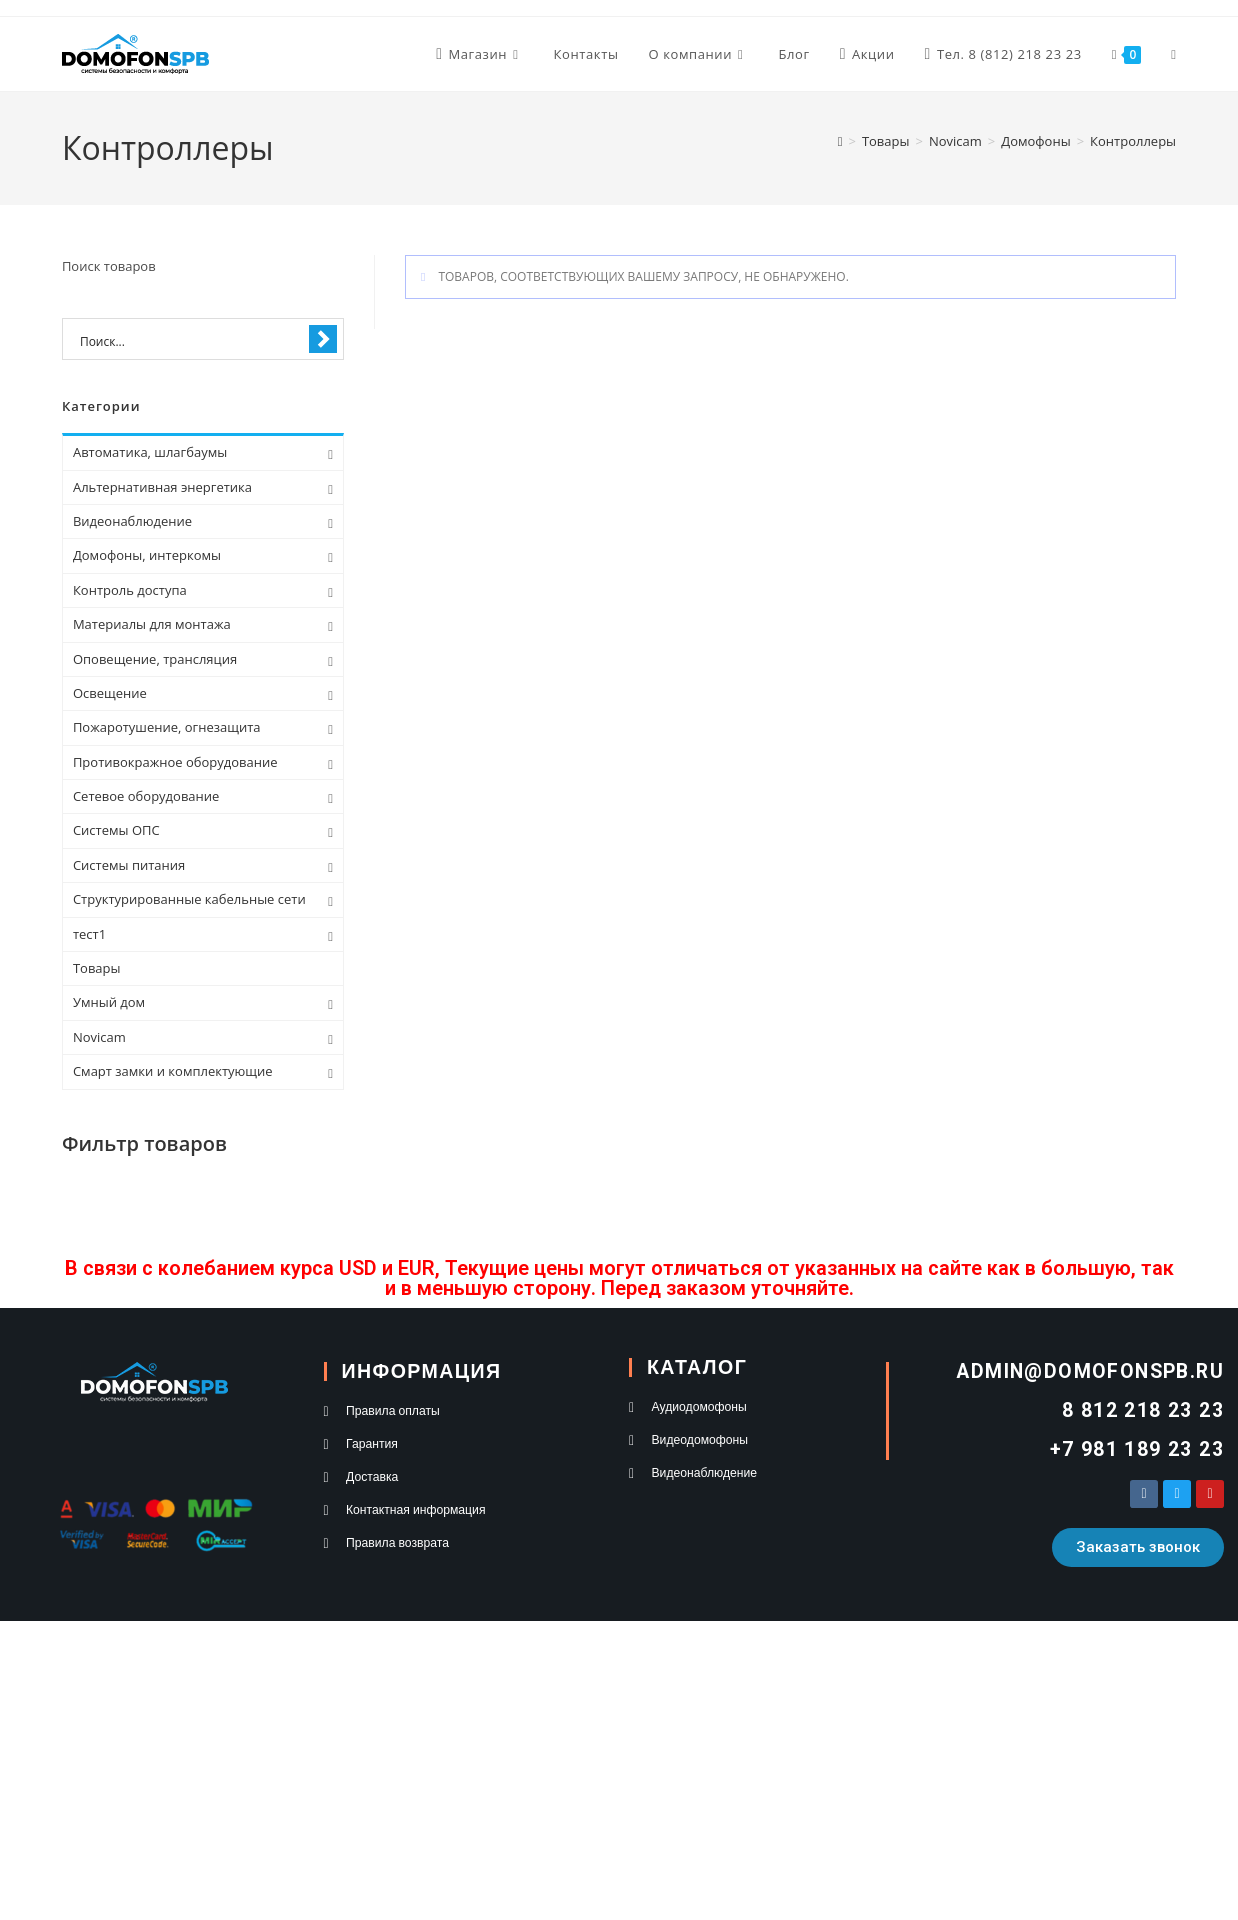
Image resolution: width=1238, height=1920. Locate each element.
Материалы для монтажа (152, 624)
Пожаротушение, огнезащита (167, 727)
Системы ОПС (116, 830)
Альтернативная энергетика (162, 487)
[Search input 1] (190, 340)
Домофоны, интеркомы (147, 555)
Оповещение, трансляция (155, 659)
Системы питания (129, 865)
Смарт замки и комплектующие (173, 1071)
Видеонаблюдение (132, 521)
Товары (97, 968)
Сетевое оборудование (146, 796)
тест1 (89, 934)
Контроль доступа (130, 590)
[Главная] (840, 141)
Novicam (99, 1037)
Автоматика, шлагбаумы (150, 452)
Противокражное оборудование (175, 762)
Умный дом (109, 1002)
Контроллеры (1133, 141)
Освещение (110, 693)
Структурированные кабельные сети (189, 899)
